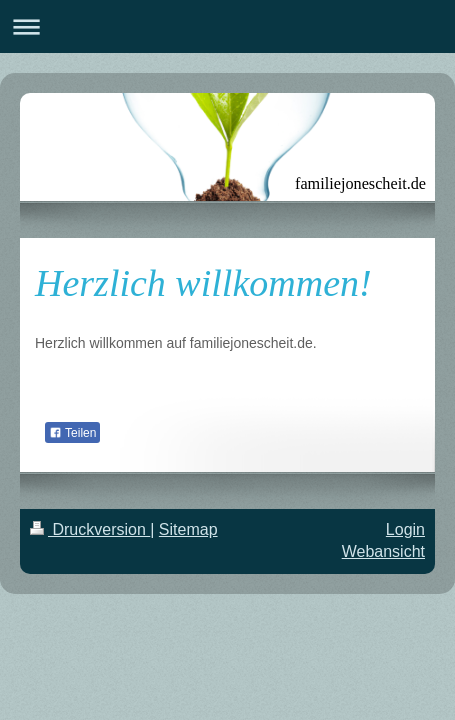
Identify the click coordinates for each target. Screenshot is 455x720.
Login (405, 529)
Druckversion (90, 529)
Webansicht (383, 551)
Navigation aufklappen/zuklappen (227, 26)
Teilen (72, 433)
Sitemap (188, 529)
